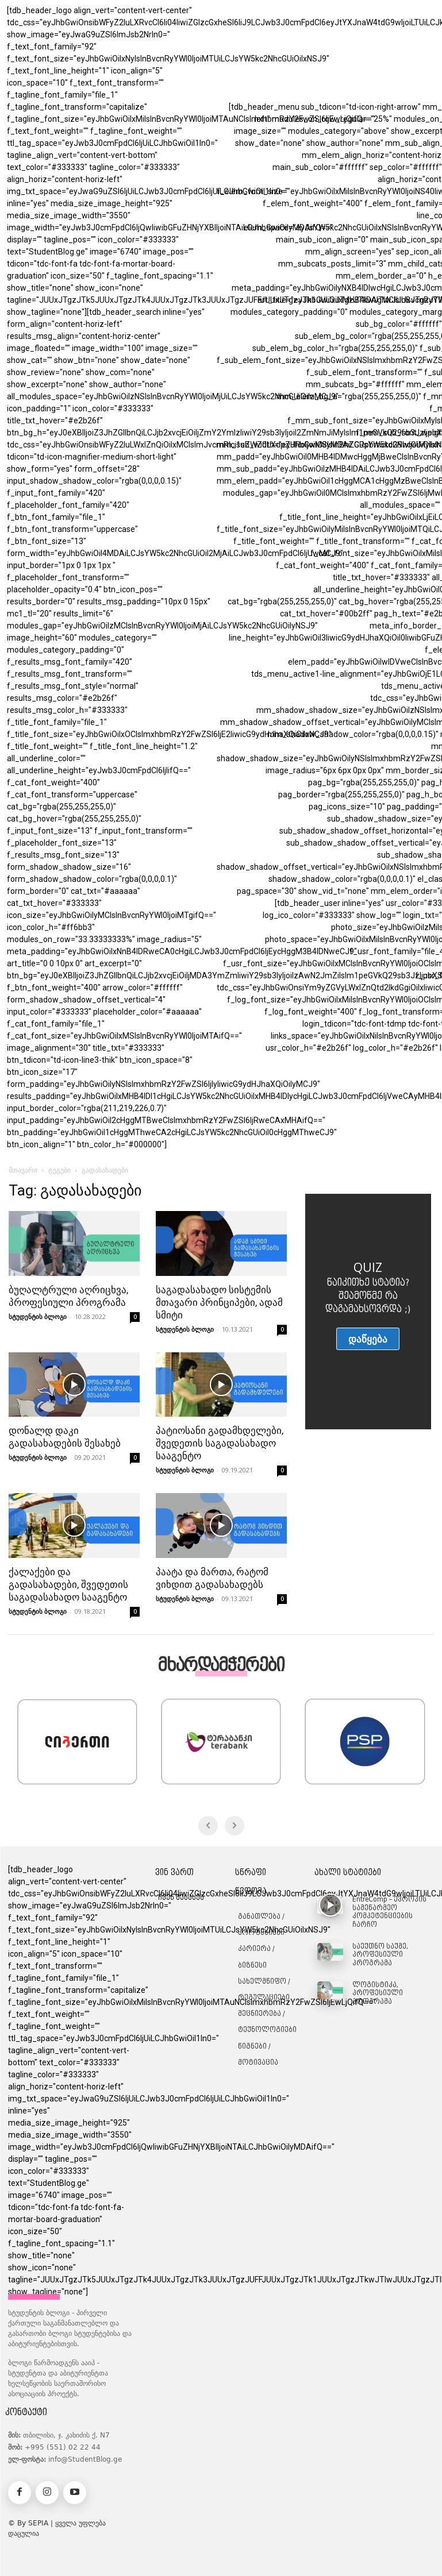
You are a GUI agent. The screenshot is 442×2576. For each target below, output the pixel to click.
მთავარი (23, 1170)
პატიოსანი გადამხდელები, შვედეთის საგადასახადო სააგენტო (219, 1443)
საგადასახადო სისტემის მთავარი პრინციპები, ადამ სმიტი (219, 1302)
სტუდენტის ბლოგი (38, 1316)
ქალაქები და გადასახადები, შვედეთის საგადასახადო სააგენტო (68, 1584)
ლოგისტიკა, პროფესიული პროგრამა (377, 1994)
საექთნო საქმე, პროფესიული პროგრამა (380, 1955)
